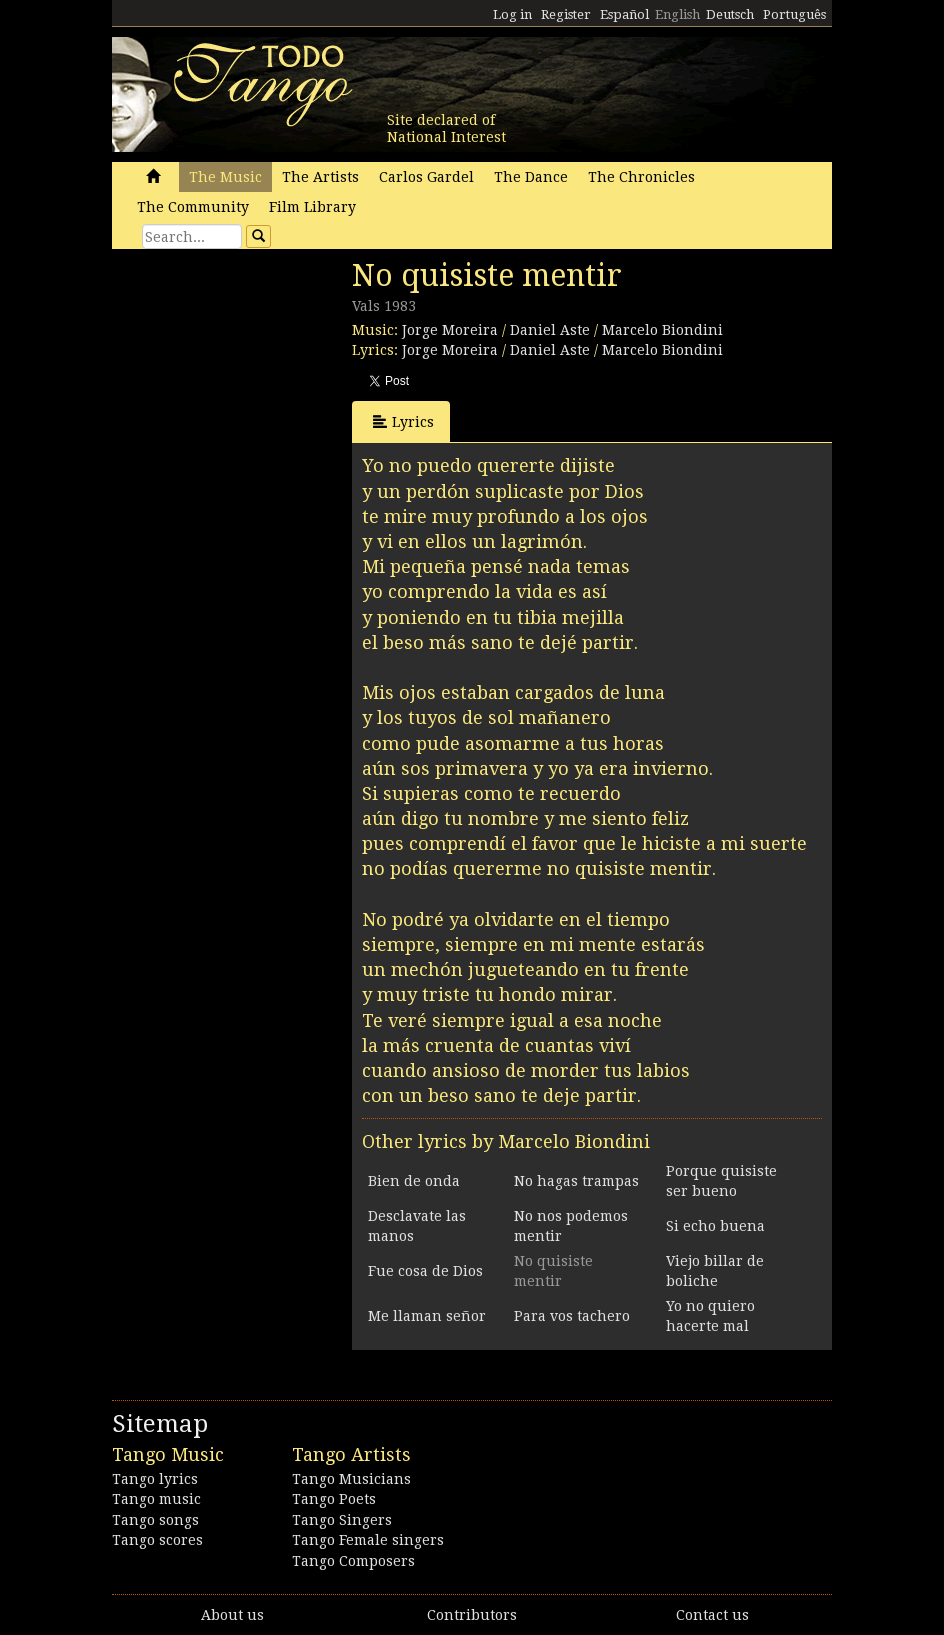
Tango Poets (334, 1499)
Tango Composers (353, 1561)
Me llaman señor (427, 1316)
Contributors (472, 1615)
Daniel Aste (550, 330)
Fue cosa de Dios (425, 1271)
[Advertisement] (262, 395)
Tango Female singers (368, 1540)
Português (794, 14)
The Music (225, 177)
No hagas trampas (576, 1181)
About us (232, 1615)
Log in (512, 14)
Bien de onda (414, 1181)
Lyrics (403, 421)
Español (624, 14)
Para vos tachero (572, 1316)
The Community (193, 207)
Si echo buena (715, 1226)
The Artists (320, 177)
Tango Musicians (351, 1479)
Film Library (312, 207)
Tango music (156, 1499)
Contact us (712, 1615)
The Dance (531, 177)
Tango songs (155, 1520)
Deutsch (730, 14)
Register (566, 14)
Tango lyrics (155, 1479)
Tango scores (157, 1540)
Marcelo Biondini (662, 330)
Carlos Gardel (426, 177)
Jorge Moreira (450, 330)
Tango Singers (342, 1520)
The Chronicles (641, 177)
